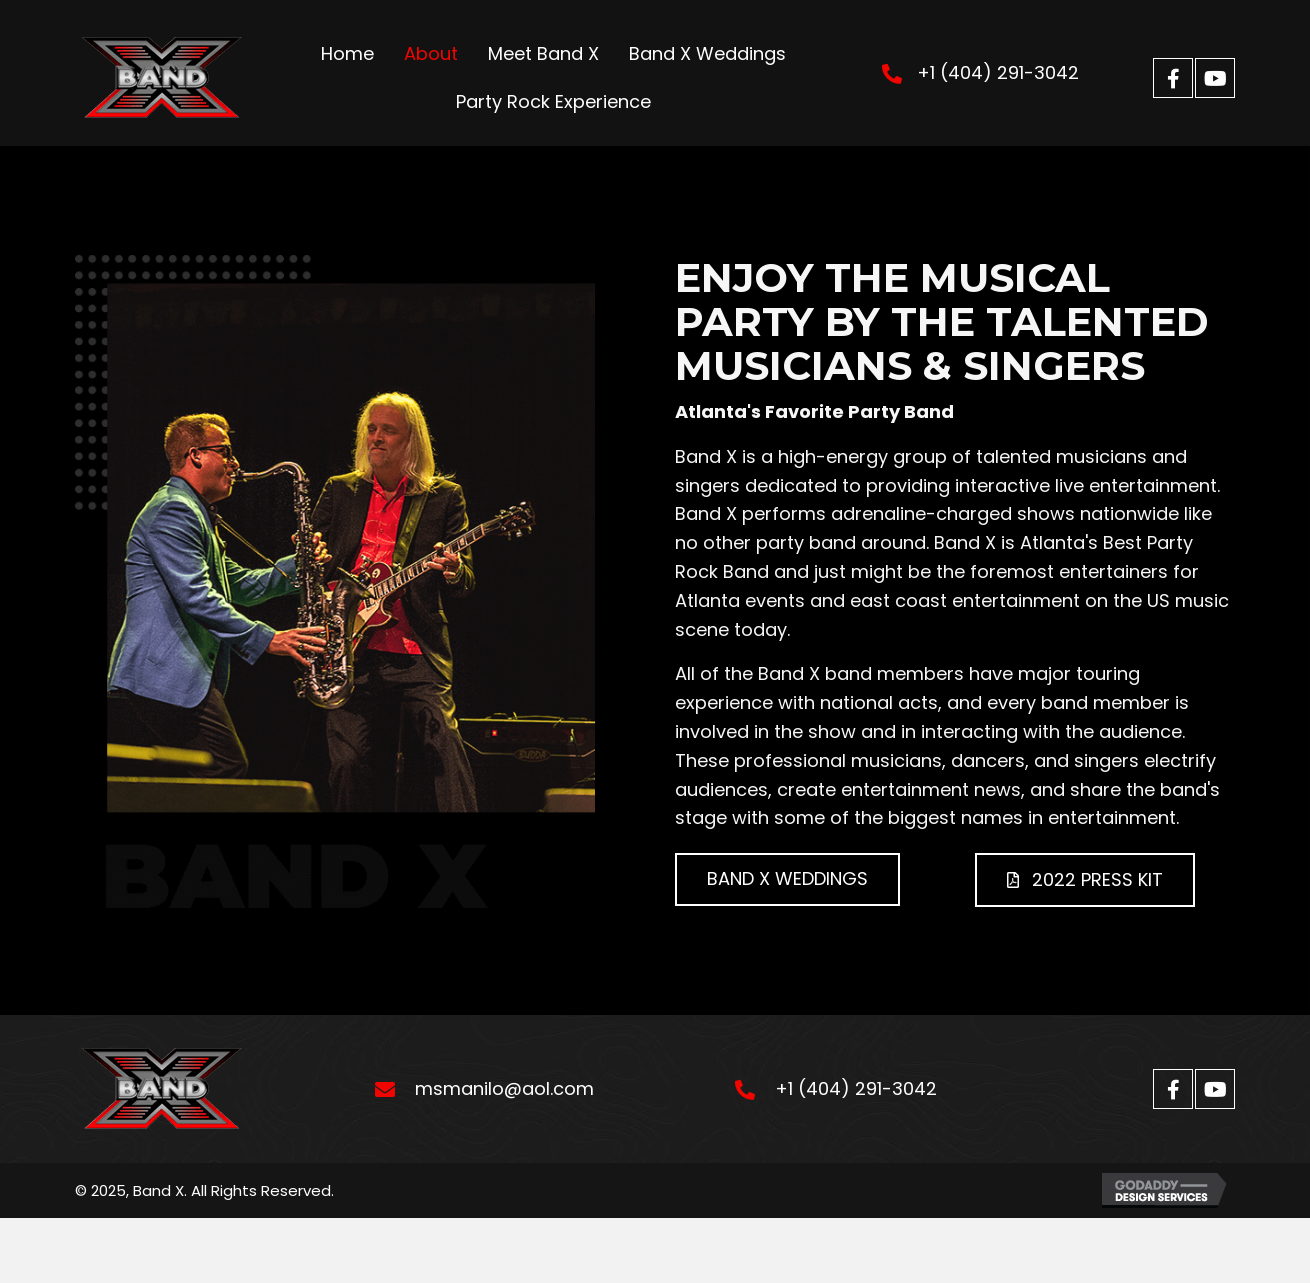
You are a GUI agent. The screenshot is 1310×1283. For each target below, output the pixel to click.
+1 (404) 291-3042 (998, 72)
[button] (1173, 78)
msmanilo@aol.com (504, 1088)
